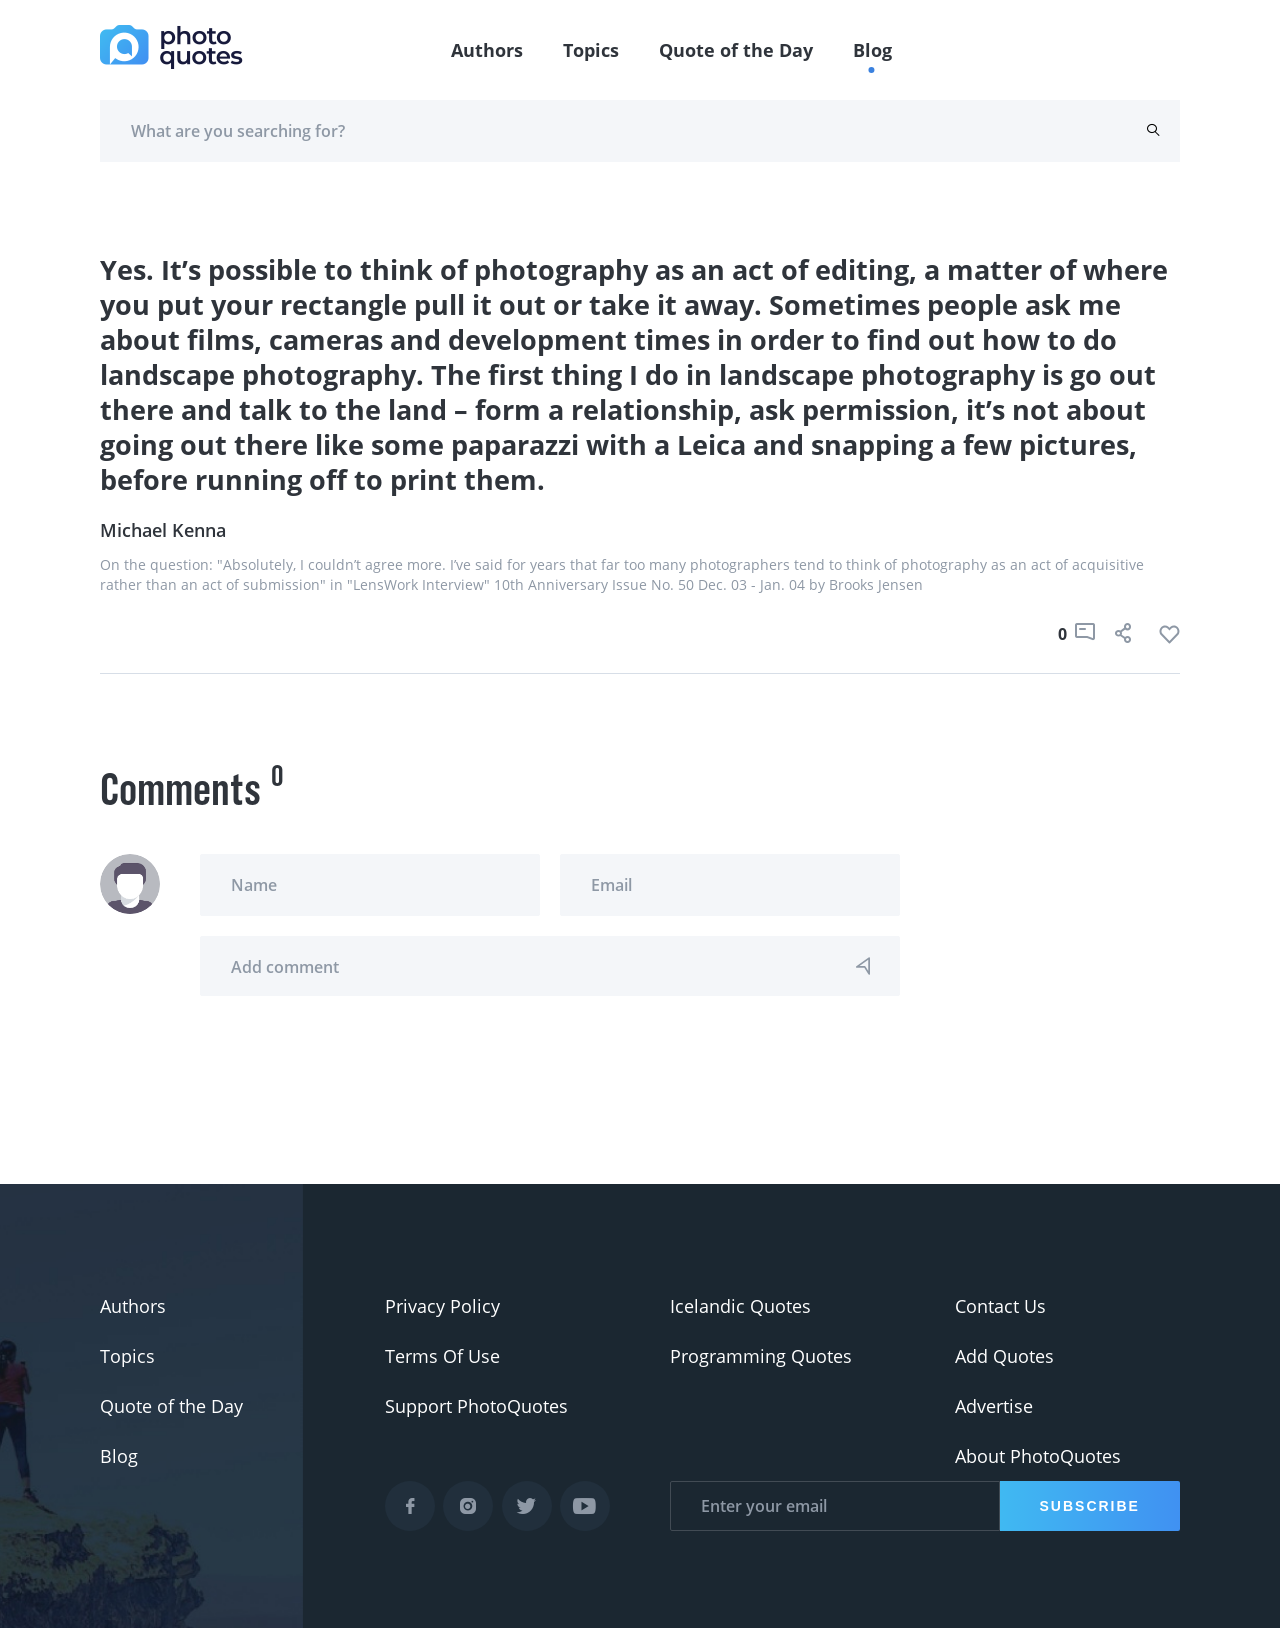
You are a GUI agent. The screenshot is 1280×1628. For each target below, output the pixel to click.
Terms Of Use (442, 1356)
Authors (487, 50)
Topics (591, 50)
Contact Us (1000, 1306)
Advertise (994, 1406)
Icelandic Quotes (740, 1306)
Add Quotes (1004, 1356)
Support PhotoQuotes (476, 1406)
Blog (872, 50)
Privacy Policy (442, 1306)
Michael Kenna (163, 530)
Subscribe (1090, 1506)
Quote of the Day (736, 50)
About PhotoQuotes (1038, 1456)
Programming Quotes (761, 1356)
